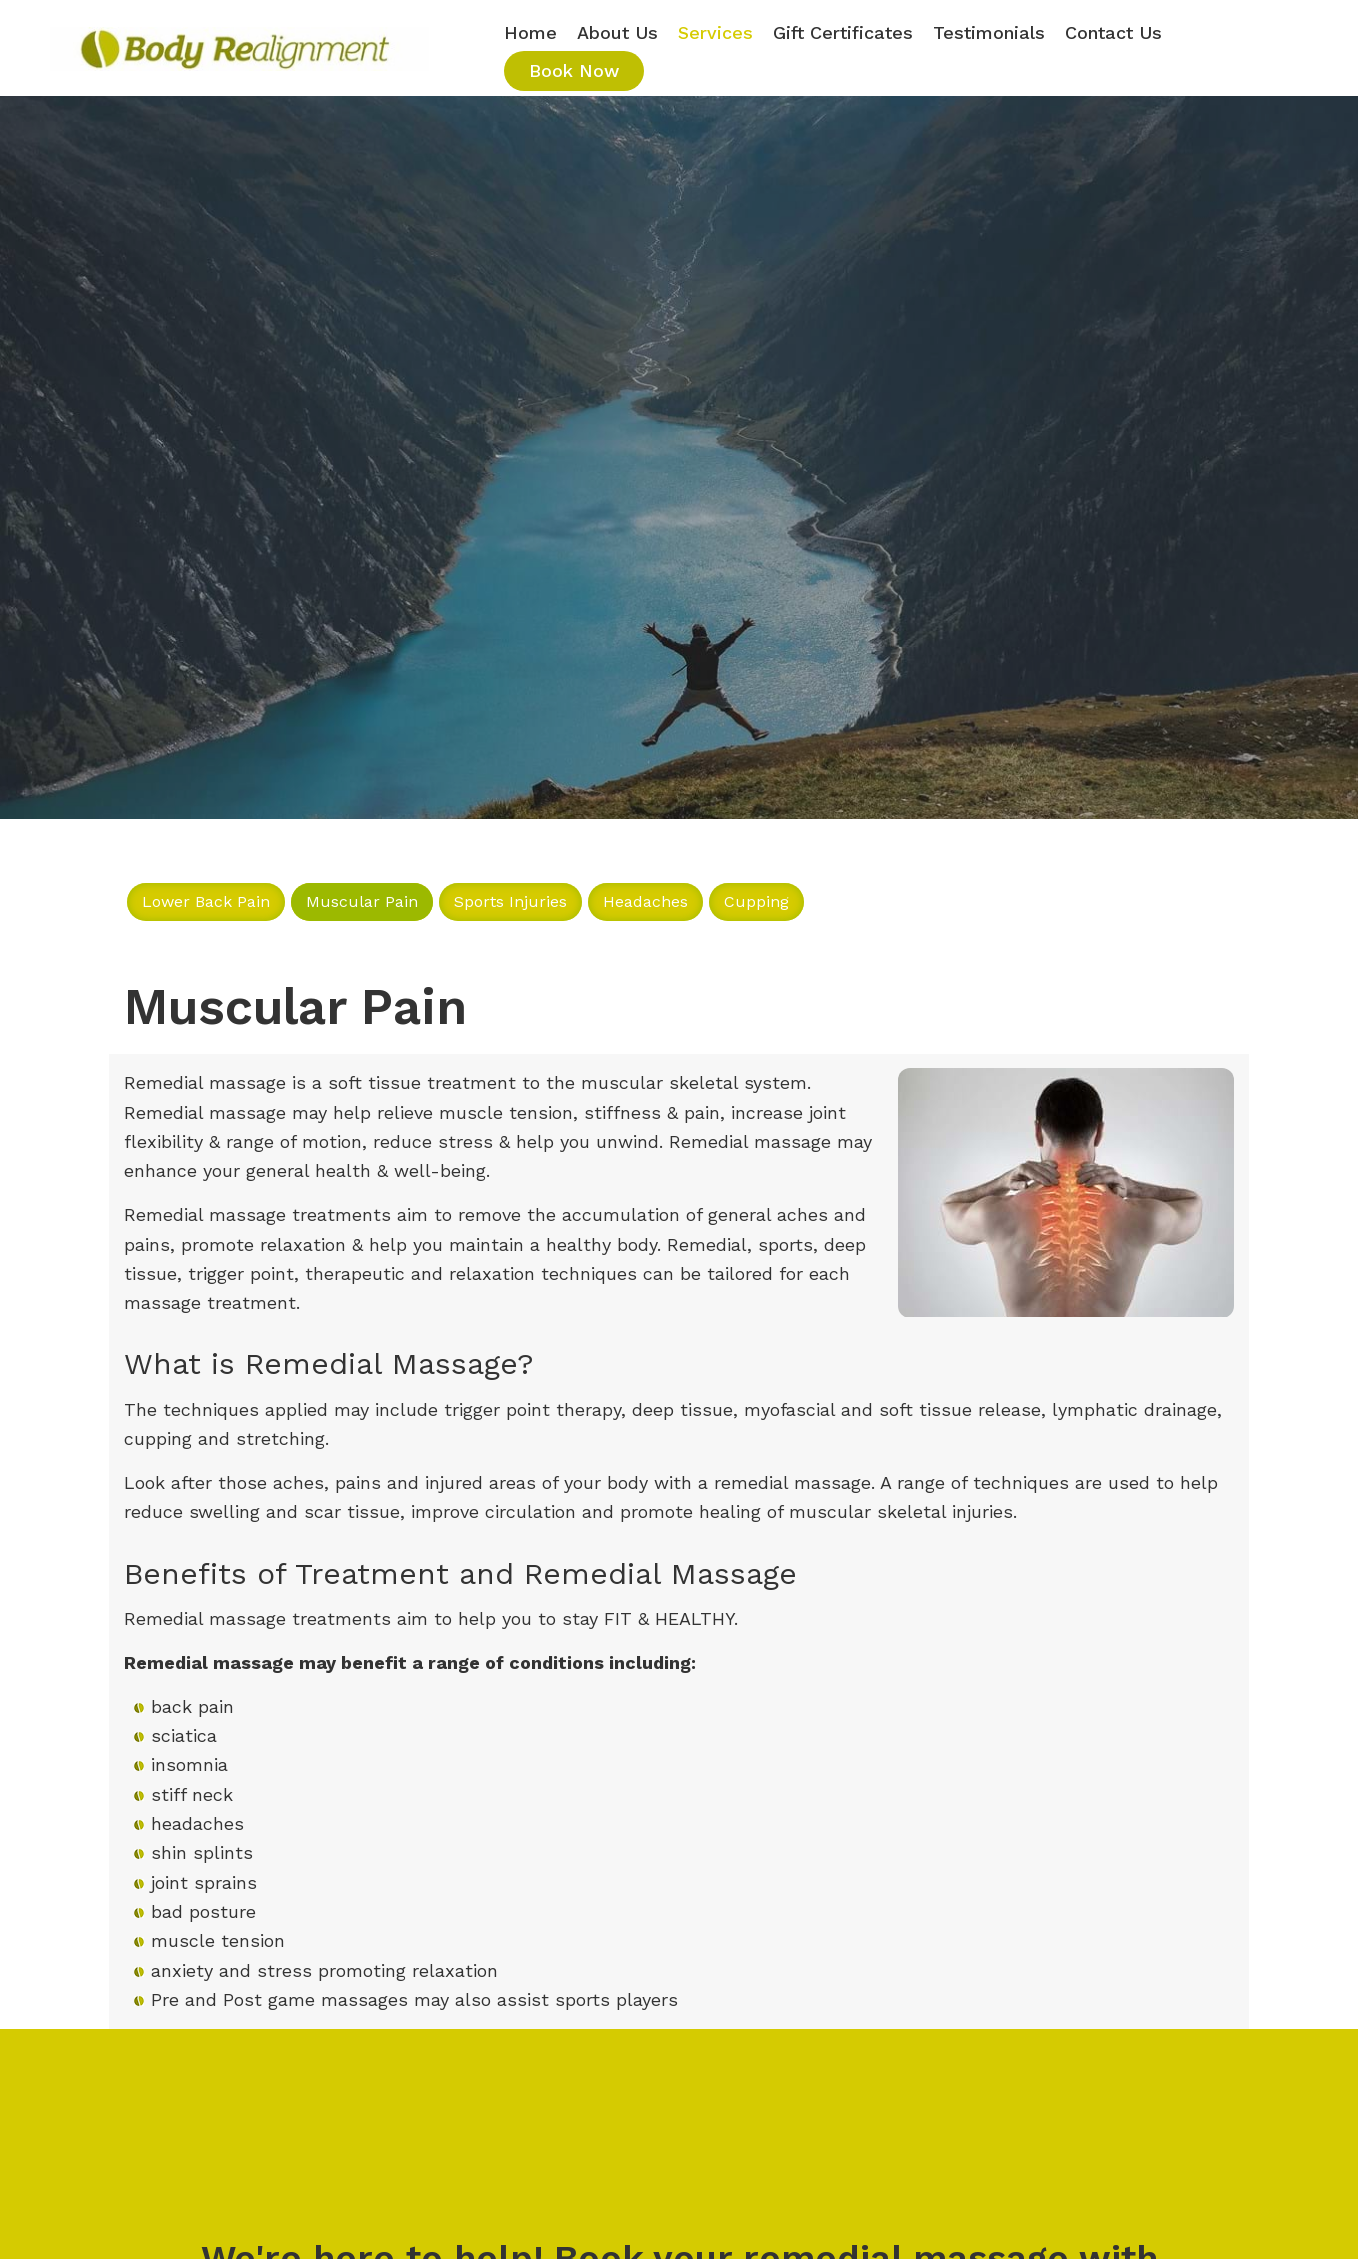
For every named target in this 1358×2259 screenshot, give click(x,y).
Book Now (574, 70)
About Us (617, 32)
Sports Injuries (510, 901)
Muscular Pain (362, 901)
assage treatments (308, 1214)
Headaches (645, 901)
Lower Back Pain (206, 901)
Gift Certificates (843, 32)
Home (530, 32)
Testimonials (989, 32)
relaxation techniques (543, 1273)
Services (715, 32)
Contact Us (1113, 32)
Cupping (756, 901)
